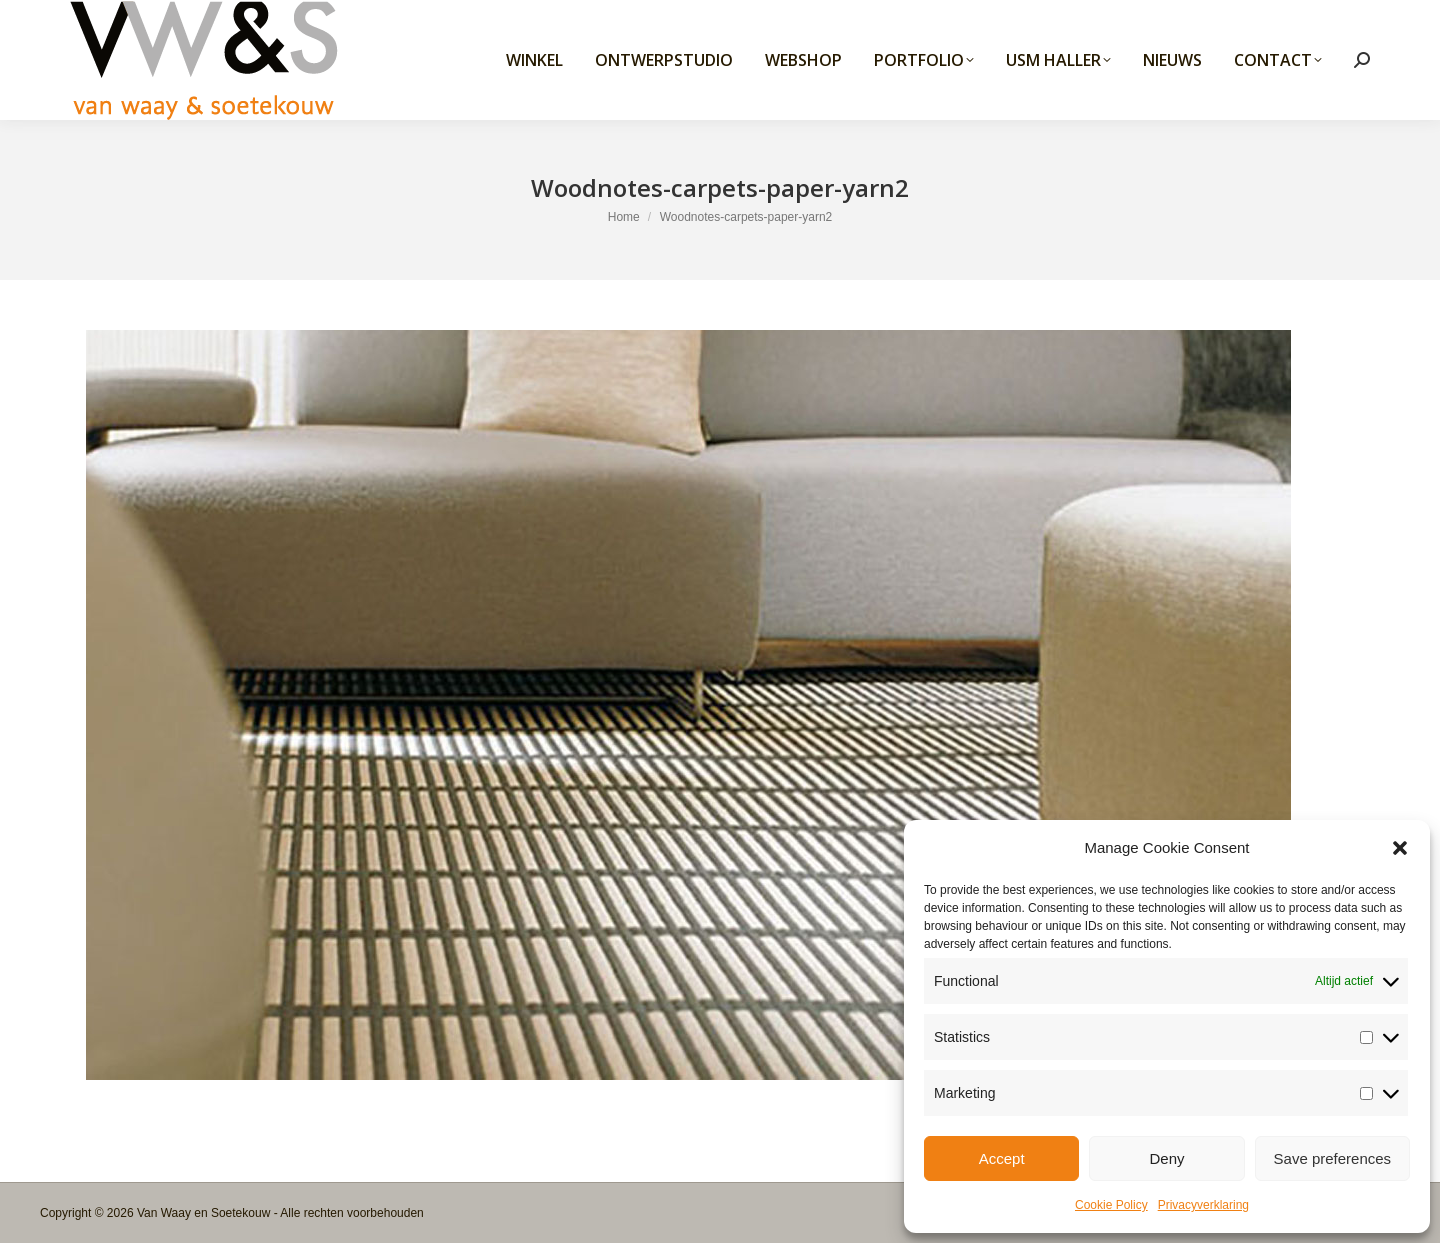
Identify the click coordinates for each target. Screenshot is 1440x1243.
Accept (1002, 1158)
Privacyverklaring (1203, 1205)
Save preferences (1333, 1158)
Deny (1166, 1158)
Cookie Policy (1111, 1205)
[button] (1400, 848)
